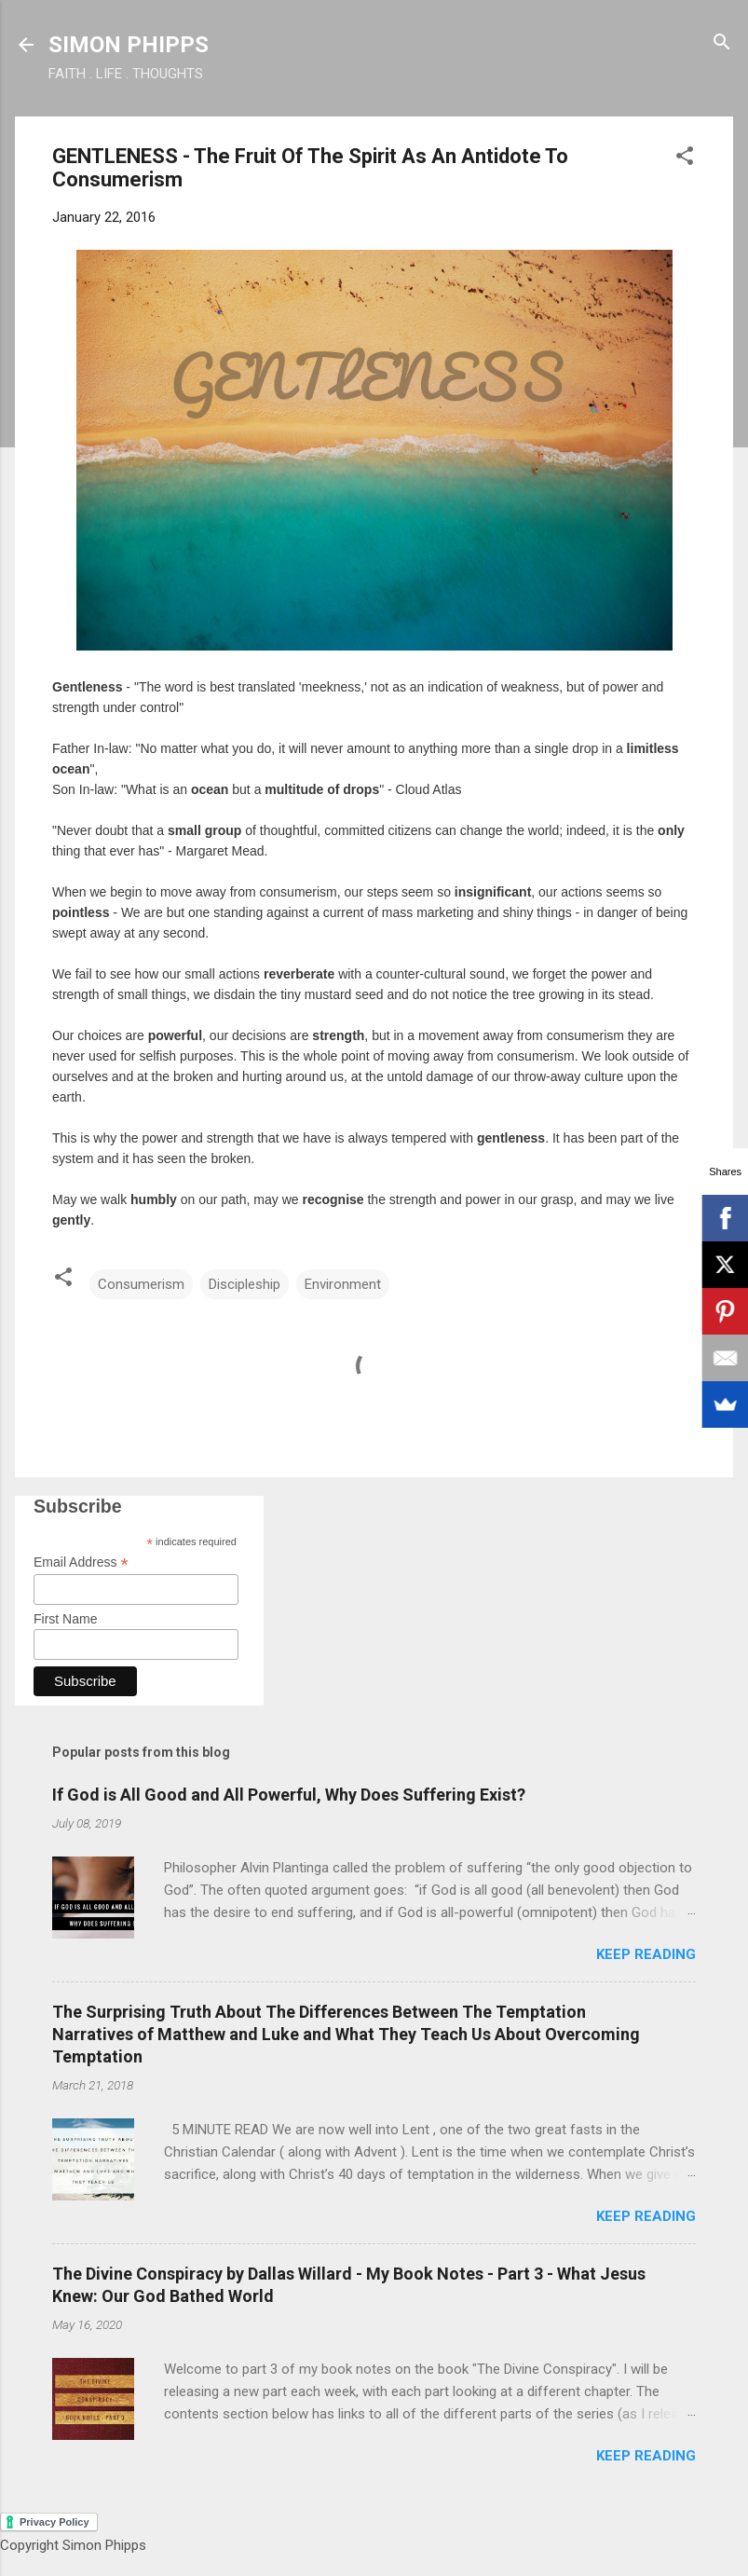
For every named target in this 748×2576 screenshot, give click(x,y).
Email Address (81, 1562)
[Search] (722, 43)
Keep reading (646, 1954)
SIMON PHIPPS (128, 45)
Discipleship (244, 1284)
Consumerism (141, 1284)
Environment (343, 1284)
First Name (65, 1618)
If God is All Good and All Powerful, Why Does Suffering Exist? (288, 1794)
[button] (684, 157)
